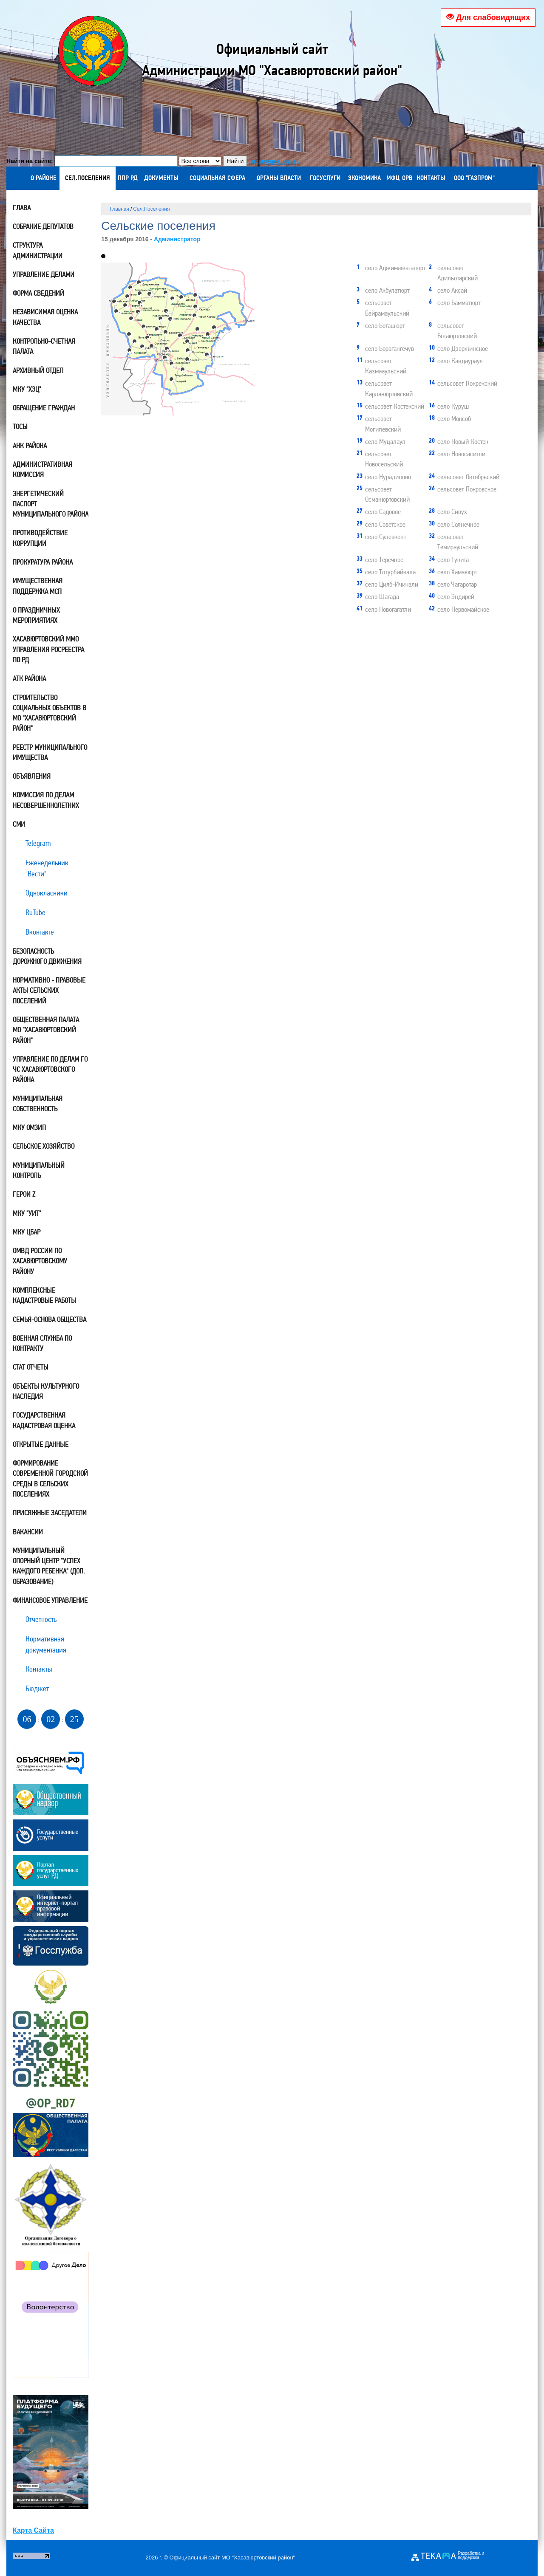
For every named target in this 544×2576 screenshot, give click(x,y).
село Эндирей (451, 596)
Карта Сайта (33, 2530)
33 (126, 306)
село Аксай (448, 289)
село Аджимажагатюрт (391, 267)
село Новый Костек (458, 441)
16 (195, 316)
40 (172, 380)
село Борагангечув (385, 348)
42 (115, 302)
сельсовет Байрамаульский (383, 307)
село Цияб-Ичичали (387, 583)
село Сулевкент (381, 536)
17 (168, 349)
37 (171, 320)
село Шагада (378, 596)
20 (208, 335)
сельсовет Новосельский (380, 458)
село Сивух (448, 511)
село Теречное (380, 559)
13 (172, 364)
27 (198, 330)
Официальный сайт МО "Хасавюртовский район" (232, 2557)
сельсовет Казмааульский (381, 365)
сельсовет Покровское (462, 488)
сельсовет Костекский (390, 405)
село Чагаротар (453, 583)
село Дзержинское (458, 348)
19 (188, 351)
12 (157, 330)
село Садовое (379, 511)
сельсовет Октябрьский (464, 476)
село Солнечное (454, 523)
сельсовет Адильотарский (453, 272)
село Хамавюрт (453, 571)
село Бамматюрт (455, 302)
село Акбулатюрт (383, 289)
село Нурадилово (384, 476)
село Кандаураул (456, 360)
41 (140, 294)
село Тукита (449, 559)
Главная (119, 209)
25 (152, 347)
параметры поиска (274, 161)
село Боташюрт (381, 325)
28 (167, 312)
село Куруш (449, 405)
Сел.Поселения (151, 209)
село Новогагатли (384, 608)
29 (117, 312)
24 (131, 288)
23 (135, 342)
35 (183, 370)
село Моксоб (450, 418)
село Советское (381, 523)
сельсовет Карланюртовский (385, 388)
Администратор (177, 239)
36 (130, 351)
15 (215, 328)
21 (139, 312)
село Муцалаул (381, 441)
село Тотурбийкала (386, 571)
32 (208, 355)
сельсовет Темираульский (453, 541)
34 (166, 293)
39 (182, 298)
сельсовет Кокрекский (463, 382)
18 (140, 303)
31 (196, 296)
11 (196, 307)
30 (143, 347)
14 (188, 360)
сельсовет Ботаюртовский (453, 330)
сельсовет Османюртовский (383, 493)
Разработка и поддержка (471, 2555)
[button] (103, 256)
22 (161, 319)
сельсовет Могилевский (379, 423)
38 (150, 295)
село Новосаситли (457, 453)
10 (140, 283)
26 (165, 358)
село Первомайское (459, 608)
